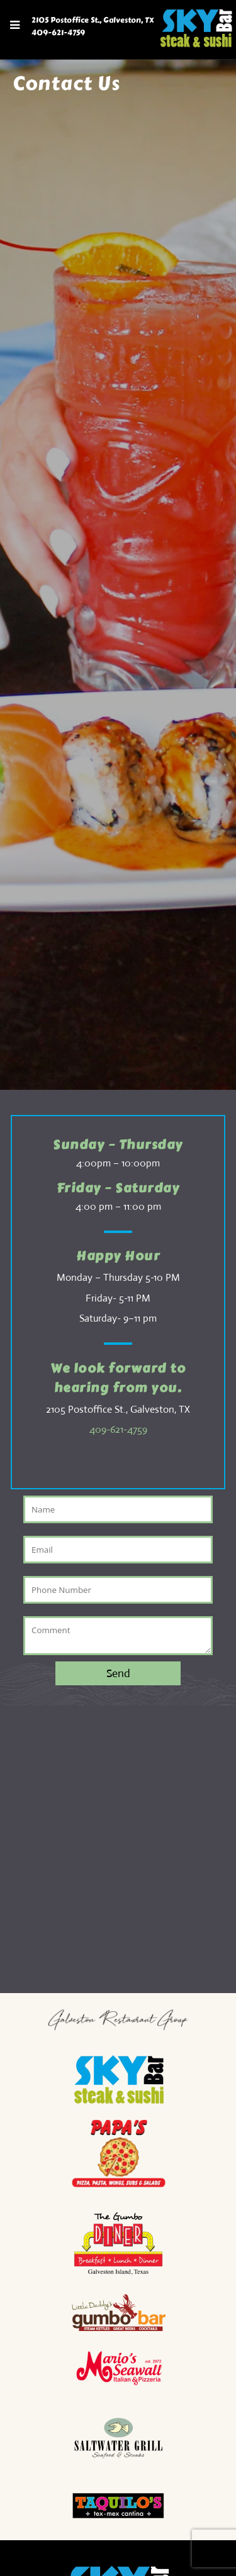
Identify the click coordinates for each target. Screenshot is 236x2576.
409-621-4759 (58, 32)
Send (118, 1673)
